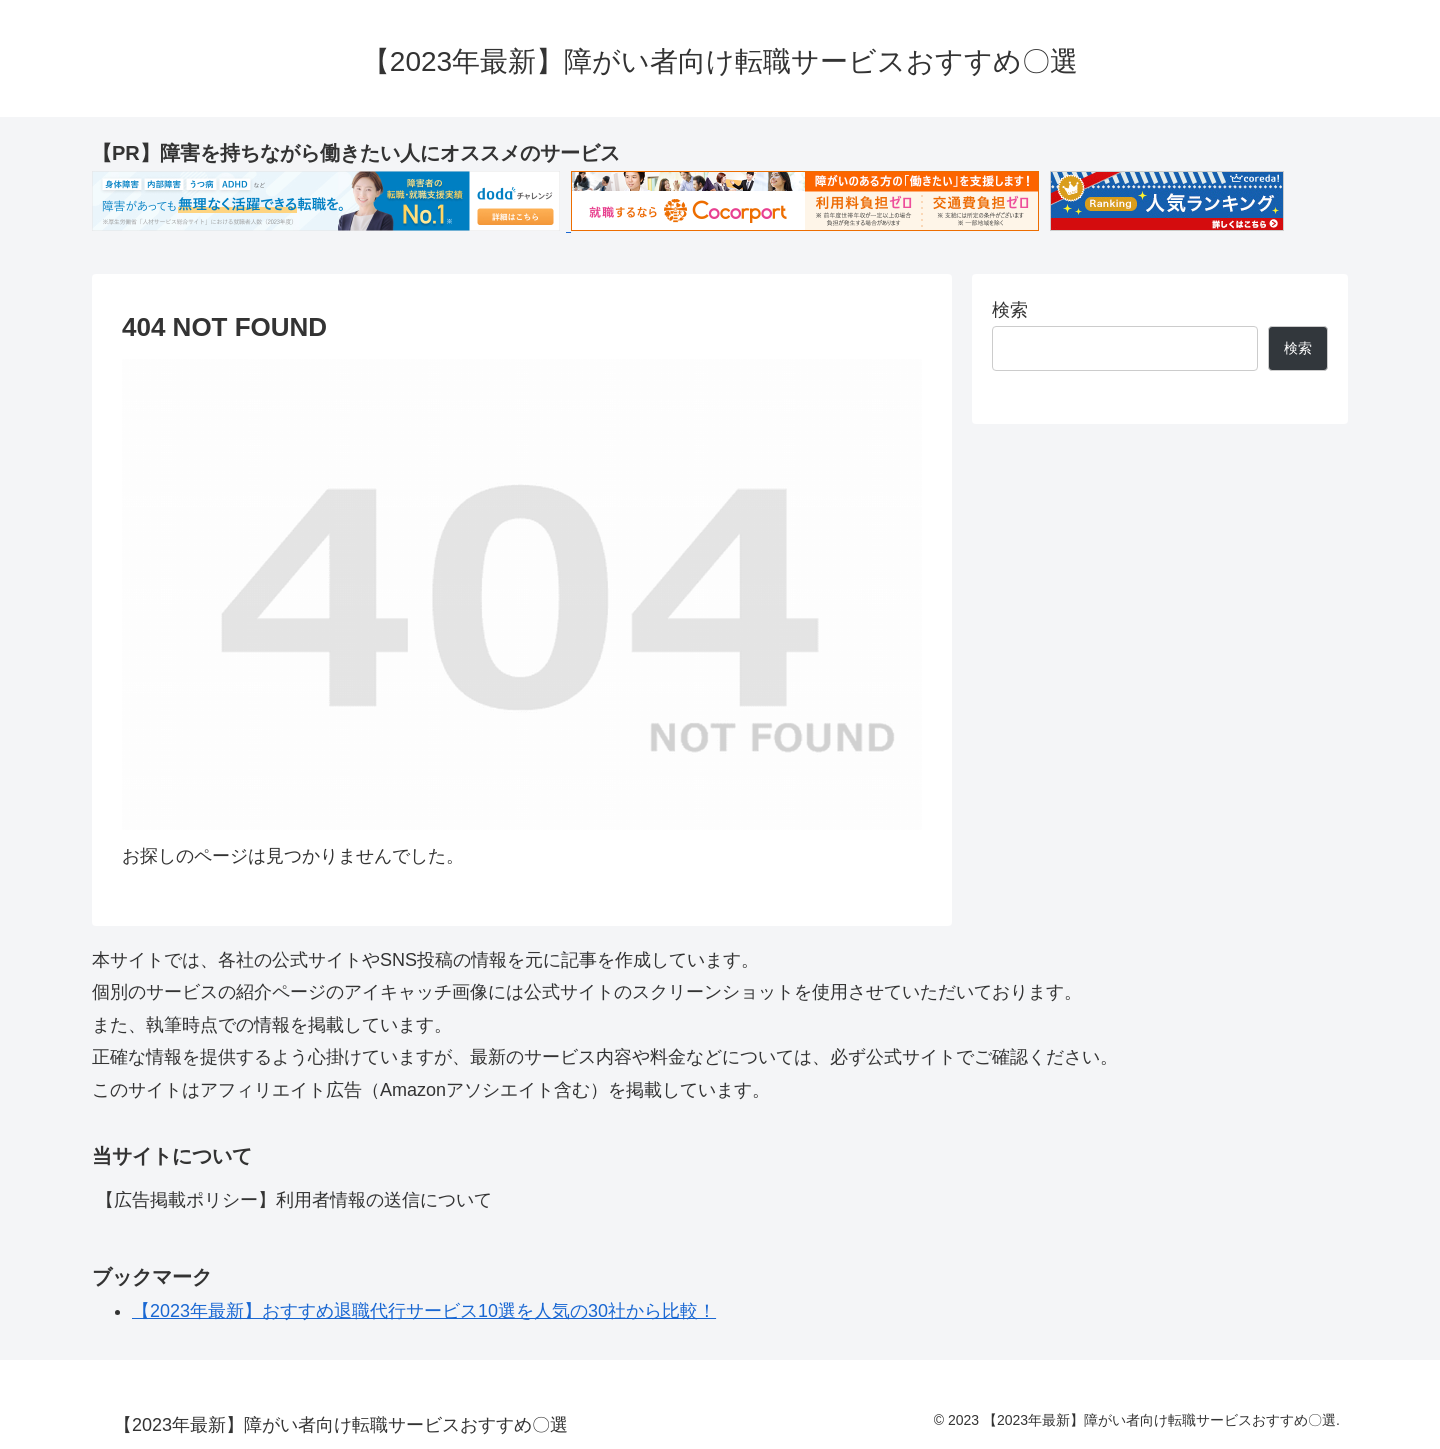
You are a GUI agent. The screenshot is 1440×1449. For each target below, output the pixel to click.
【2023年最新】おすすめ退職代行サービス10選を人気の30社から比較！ (424, 1311)
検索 (1010, 310)
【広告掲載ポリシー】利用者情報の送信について (294, 1200)
